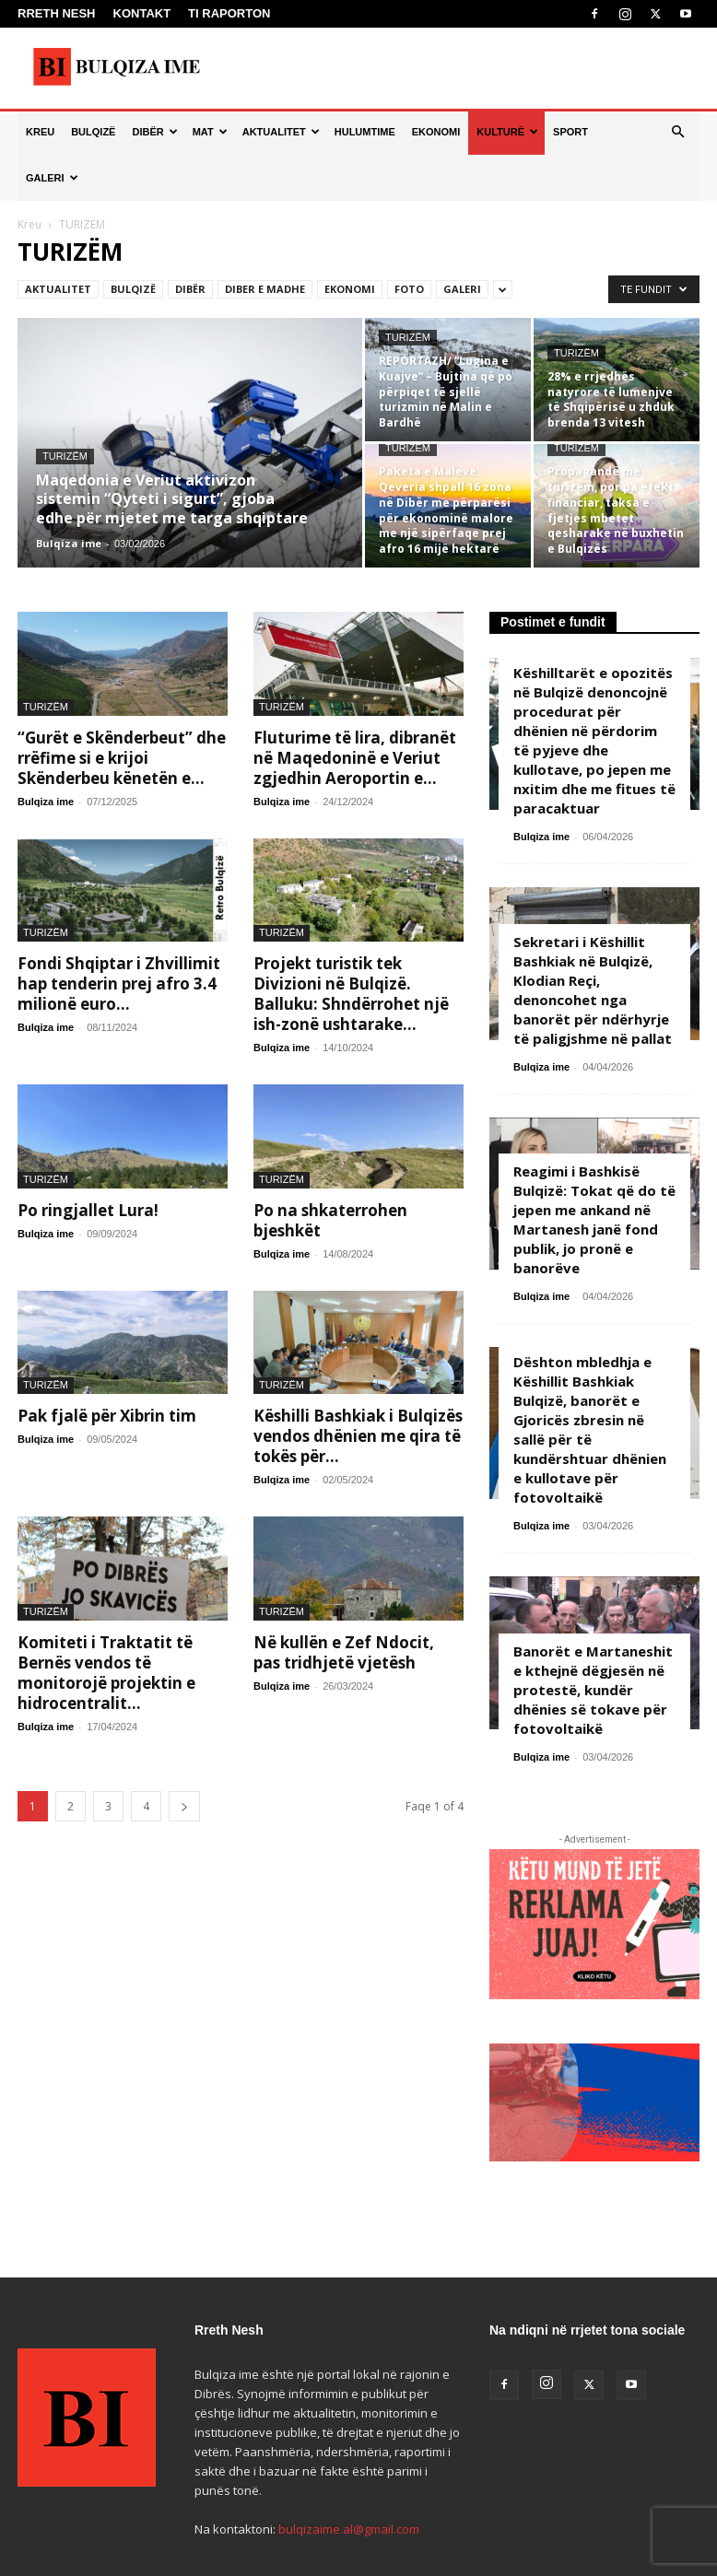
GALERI (52, 177)
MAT (210, 131)
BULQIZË (93, 131)
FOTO (409, 289)
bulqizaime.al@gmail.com (348, 2529)
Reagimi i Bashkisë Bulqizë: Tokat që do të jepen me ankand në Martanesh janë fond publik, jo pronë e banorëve (594, 1219)
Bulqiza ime (68, 543)
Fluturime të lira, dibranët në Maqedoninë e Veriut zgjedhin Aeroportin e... (354, 758)
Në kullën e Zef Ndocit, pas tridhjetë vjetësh (343, 1652)
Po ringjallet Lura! (88, 1210)
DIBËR (154, 131)
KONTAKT (142, 13)
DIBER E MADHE (265, 289)
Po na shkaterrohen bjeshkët (330, 1220)
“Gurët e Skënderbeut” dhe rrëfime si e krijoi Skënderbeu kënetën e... (122, 758)
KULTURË (507, 131)
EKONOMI (436, 131)
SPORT (570, 131)
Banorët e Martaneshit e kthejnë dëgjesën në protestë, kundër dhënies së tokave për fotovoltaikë (593, 1690)
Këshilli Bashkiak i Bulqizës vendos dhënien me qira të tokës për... (358, 1436)
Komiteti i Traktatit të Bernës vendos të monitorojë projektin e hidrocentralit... (106, 1673)
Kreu (29, 224)
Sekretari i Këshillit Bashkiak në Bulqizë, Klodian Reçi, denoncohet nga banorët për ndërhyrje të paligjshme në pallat (592, 990)
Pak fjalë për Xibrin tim (107, 1415)
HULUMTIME (365, 131)
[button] (677, 132)
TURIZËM (65, 456)
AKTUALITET (281, 131)
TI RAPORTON (229, 13)
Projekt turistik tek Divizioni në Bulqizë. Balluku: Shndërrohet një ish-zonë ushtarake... (351, 994)
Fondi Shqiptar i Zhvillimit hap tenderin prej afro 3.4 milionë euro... (119, 983)
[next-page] (184, 1806)
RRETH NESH (57, 13)
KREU (40, 131)
